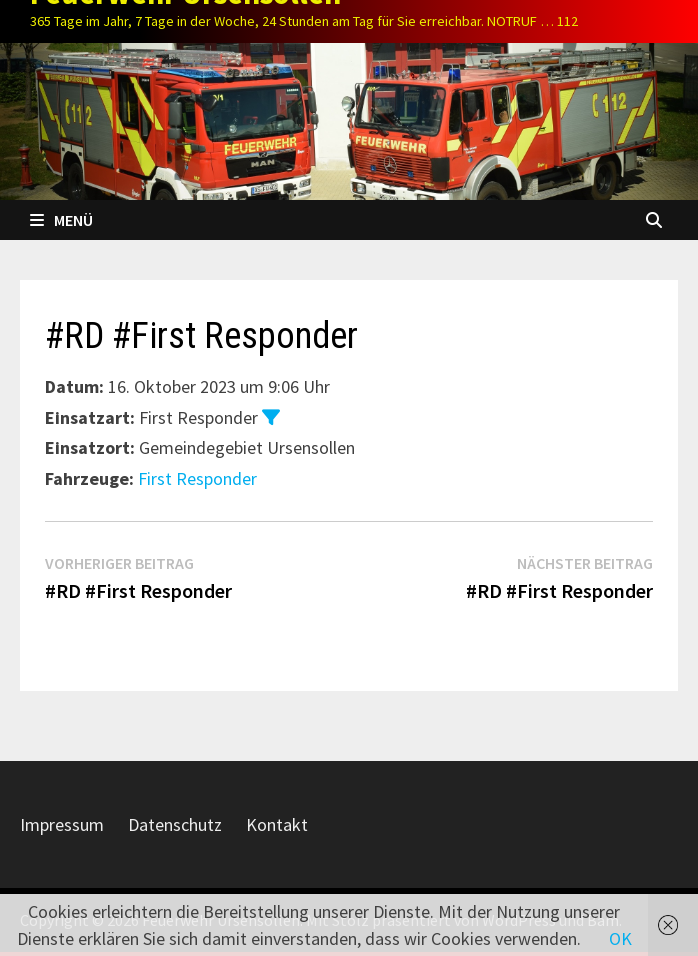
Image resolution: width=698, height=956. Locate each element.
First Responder (197, 478)
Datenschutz (175, 824)
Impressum (62, 824)
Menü (61, 220)
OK (620, 938)
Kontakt (277, 824)
